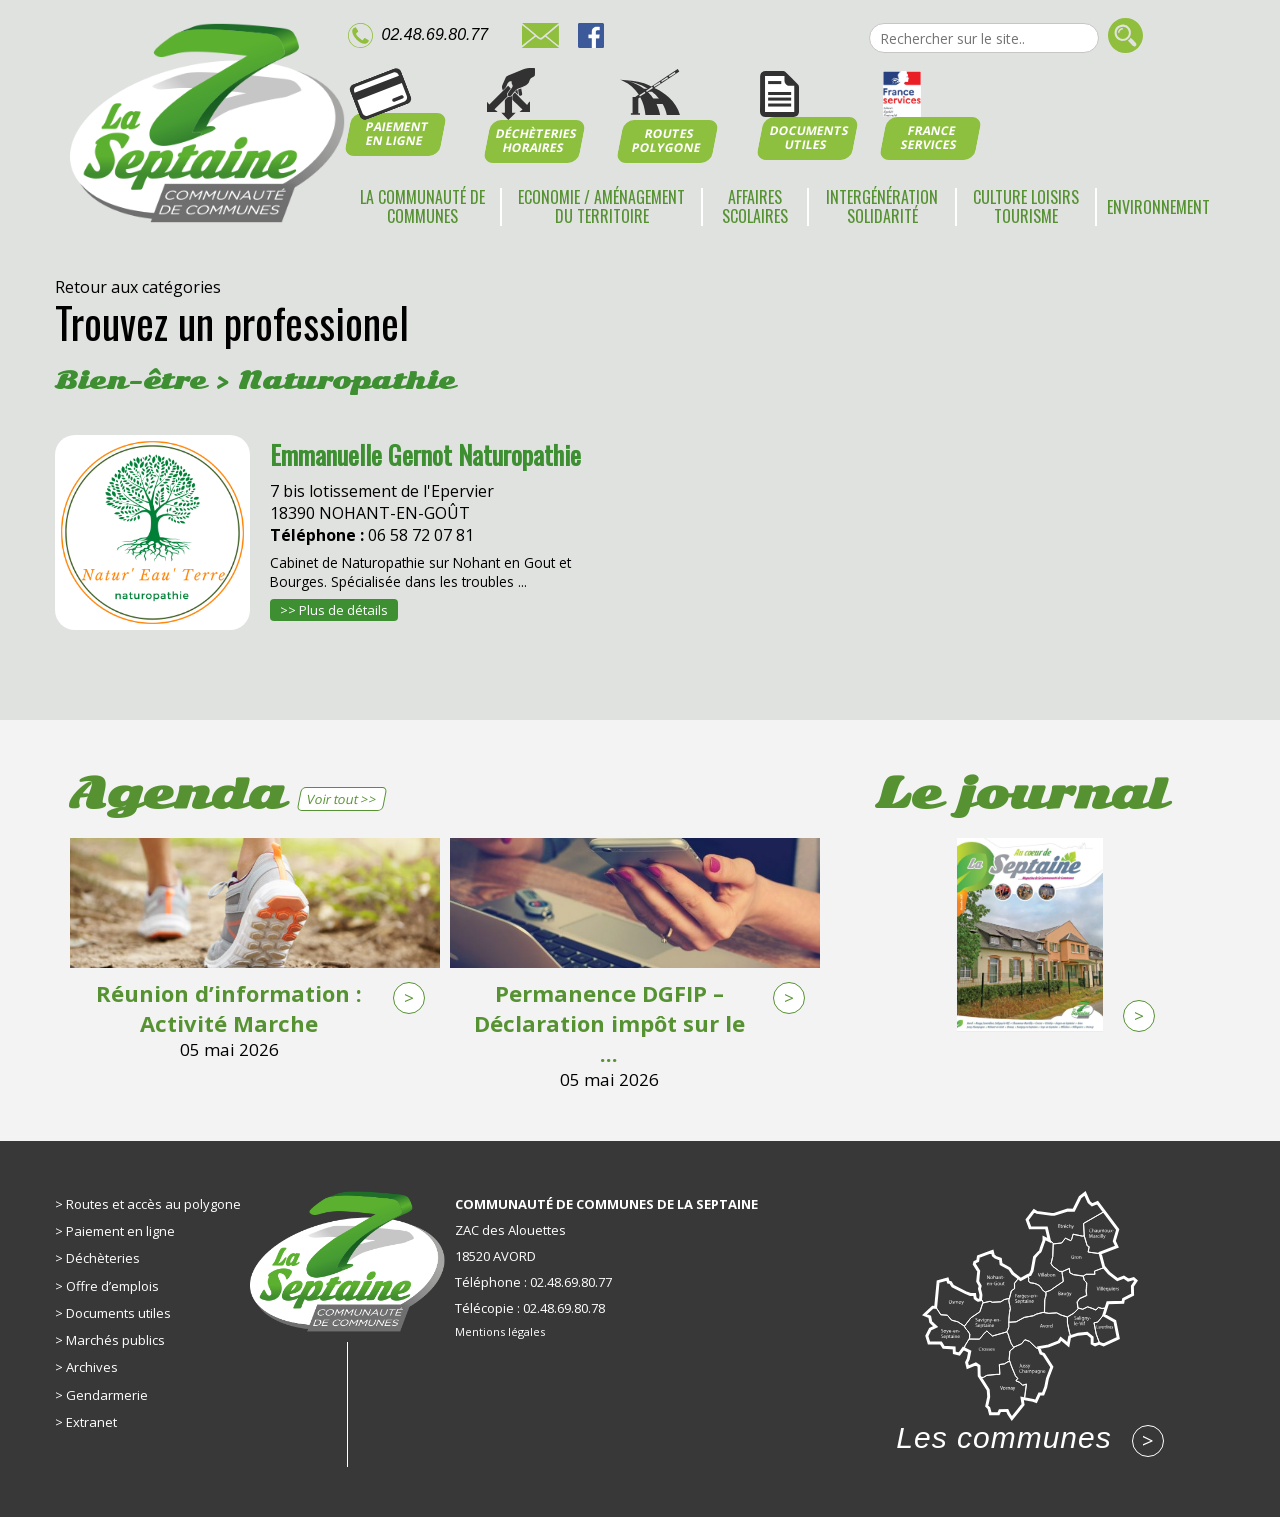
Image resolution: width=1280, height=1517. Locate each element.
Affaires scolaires (755, 206)
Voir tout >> (341, 799)
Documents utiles (118, 1313)
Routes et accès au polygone (153, 1204)
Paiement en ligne (120, 1231)
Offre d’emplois (112, 1286)
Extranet (91, 1422)
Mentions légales (500, 1331)
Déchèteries (103, 1258)
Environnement (1158, 207)
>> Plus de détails (334, 610)
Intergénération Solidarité (882, 206)
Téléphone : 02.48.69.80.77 (533, 1282)
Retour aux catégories (138, 287)
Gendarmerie (107, 1395)
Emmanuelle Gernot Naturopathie (425, 454)
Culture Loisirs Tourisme (1026, 206)
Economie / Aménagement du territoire (601, 206)
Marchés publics (115, 1340)
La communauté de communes (422, 206)
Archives (92, 1367)
